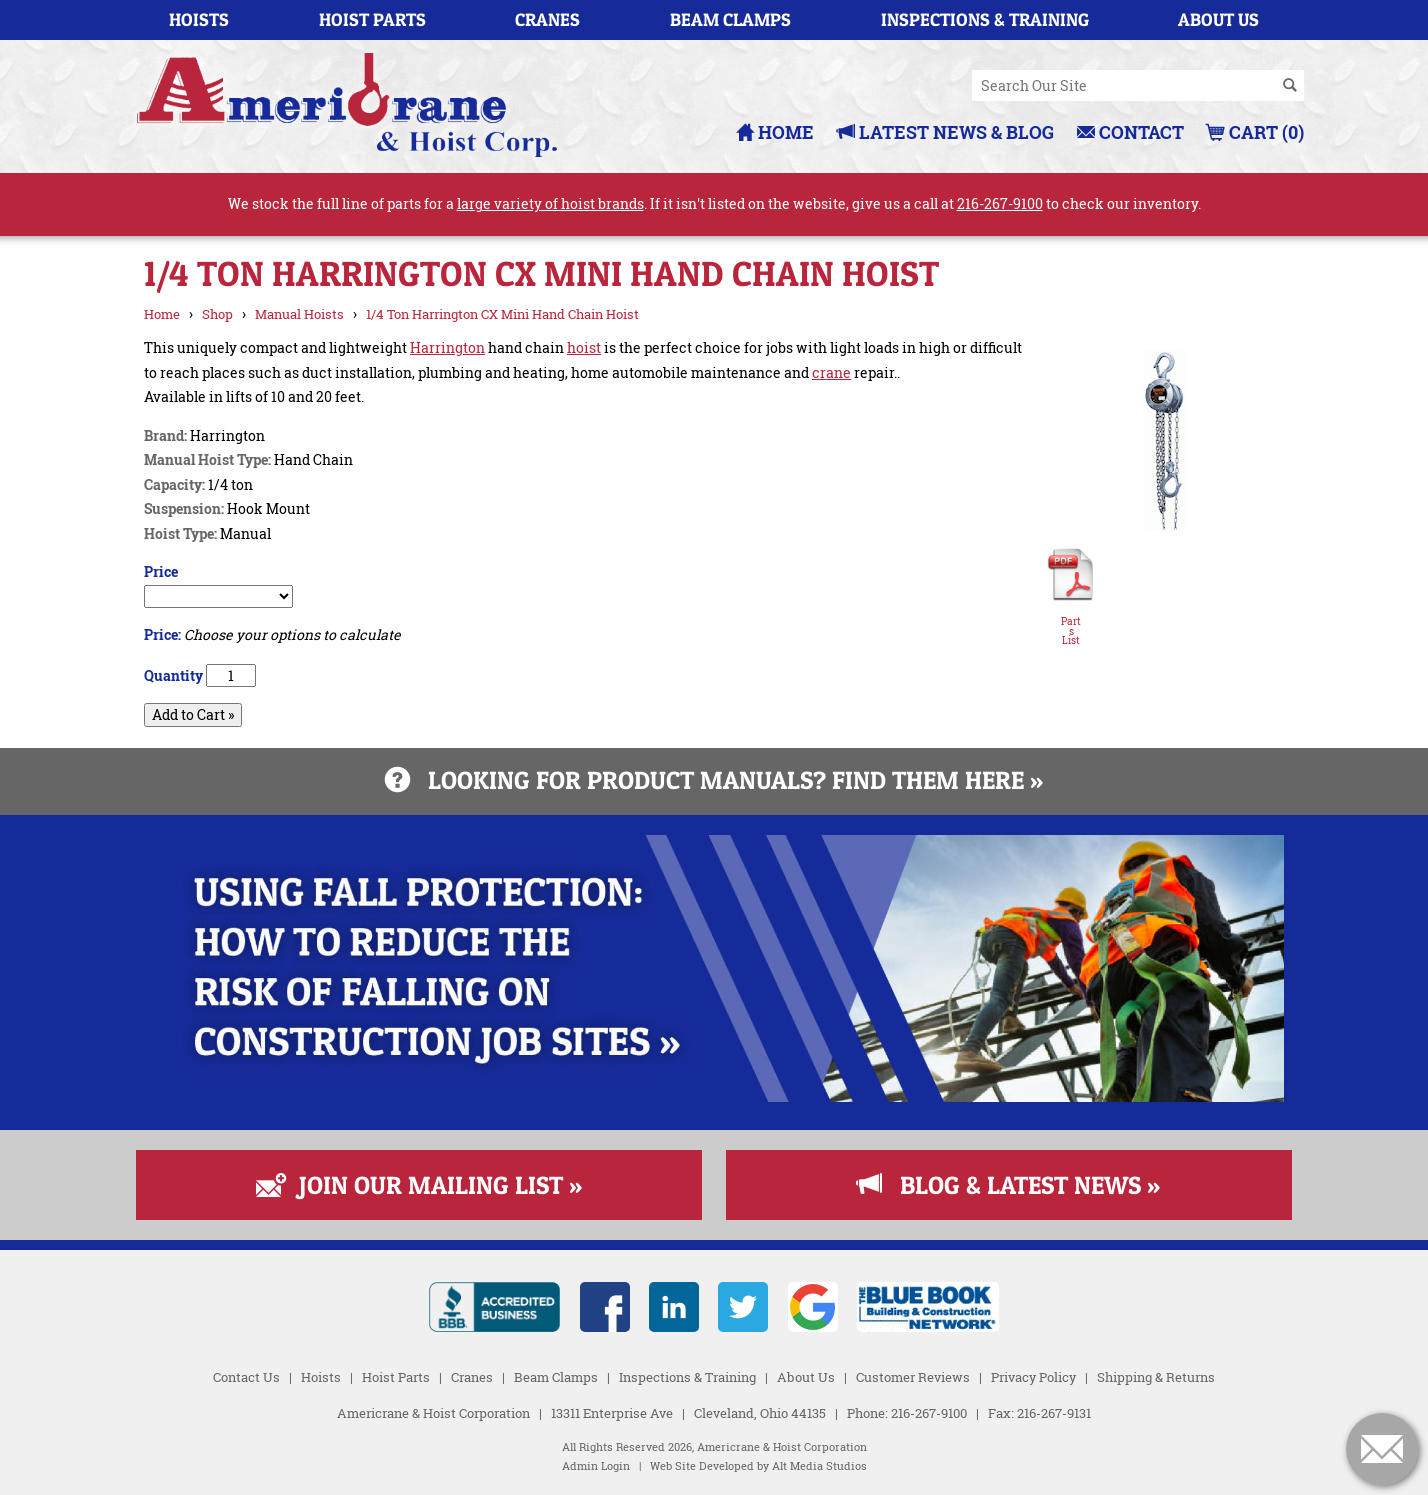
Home (775, 132)
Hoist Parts (372, 19)
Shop (217, 314)
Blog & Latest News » (1008, 1185)
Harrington (447, 347)
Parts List (1071, 631)
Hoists (199, 19)
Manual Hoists (299, 314)
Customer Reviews (913, 1377)
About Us (1218, 19)
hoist (584, 347)
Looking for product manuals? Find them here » (714, 780)
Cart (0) (1255, 132)
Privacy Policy (1033, 1377)
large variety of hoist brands (550, 203)
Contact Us (246, 1377)
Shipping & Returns (1156, 1377)
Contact (1130, 132)
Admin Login (596, 1466)
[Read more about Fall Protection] (714, 1096)
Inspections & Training (985, 19)
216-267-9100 (1000, 203)
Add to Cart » (193, 714)
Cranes (547, 19)
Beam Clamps (730, 19)
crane (831, 372)
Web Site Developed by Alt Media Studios (758, 1466)
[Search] (1290, 86)
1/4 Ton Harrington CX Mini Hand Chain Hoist (502, 314)
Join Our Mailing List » (419, 1185)
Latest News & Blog (945, 132)
